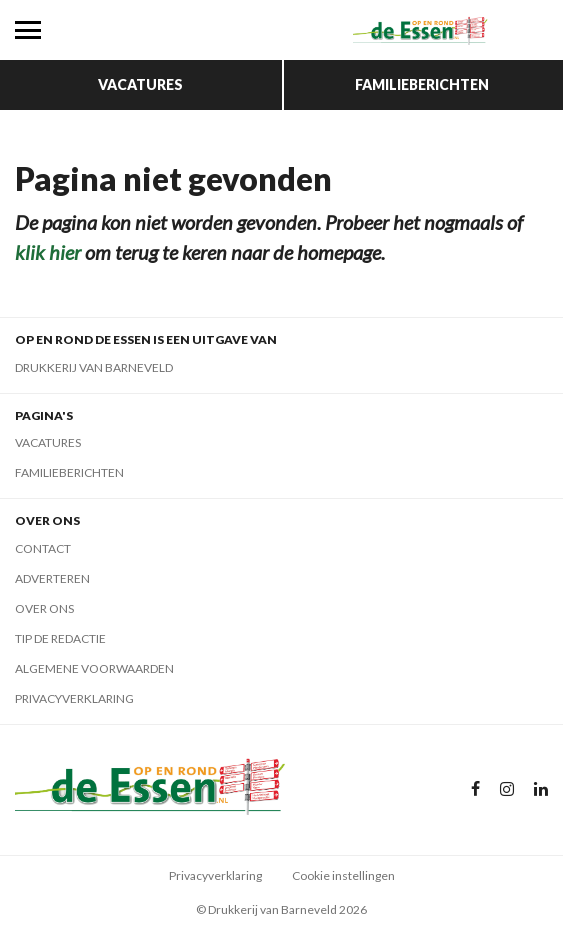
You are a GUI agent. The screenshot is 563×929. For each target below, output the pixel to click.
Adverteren (52, 578)
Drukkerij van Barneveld (94, 367)
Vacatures (140, 84)
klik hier (48, 252)
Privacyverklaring (74, 698)
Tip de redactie (60, 638)
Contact (43, 548)
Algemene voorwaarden (94, 668)
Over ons (44, 608)
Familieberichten (422, 84)
